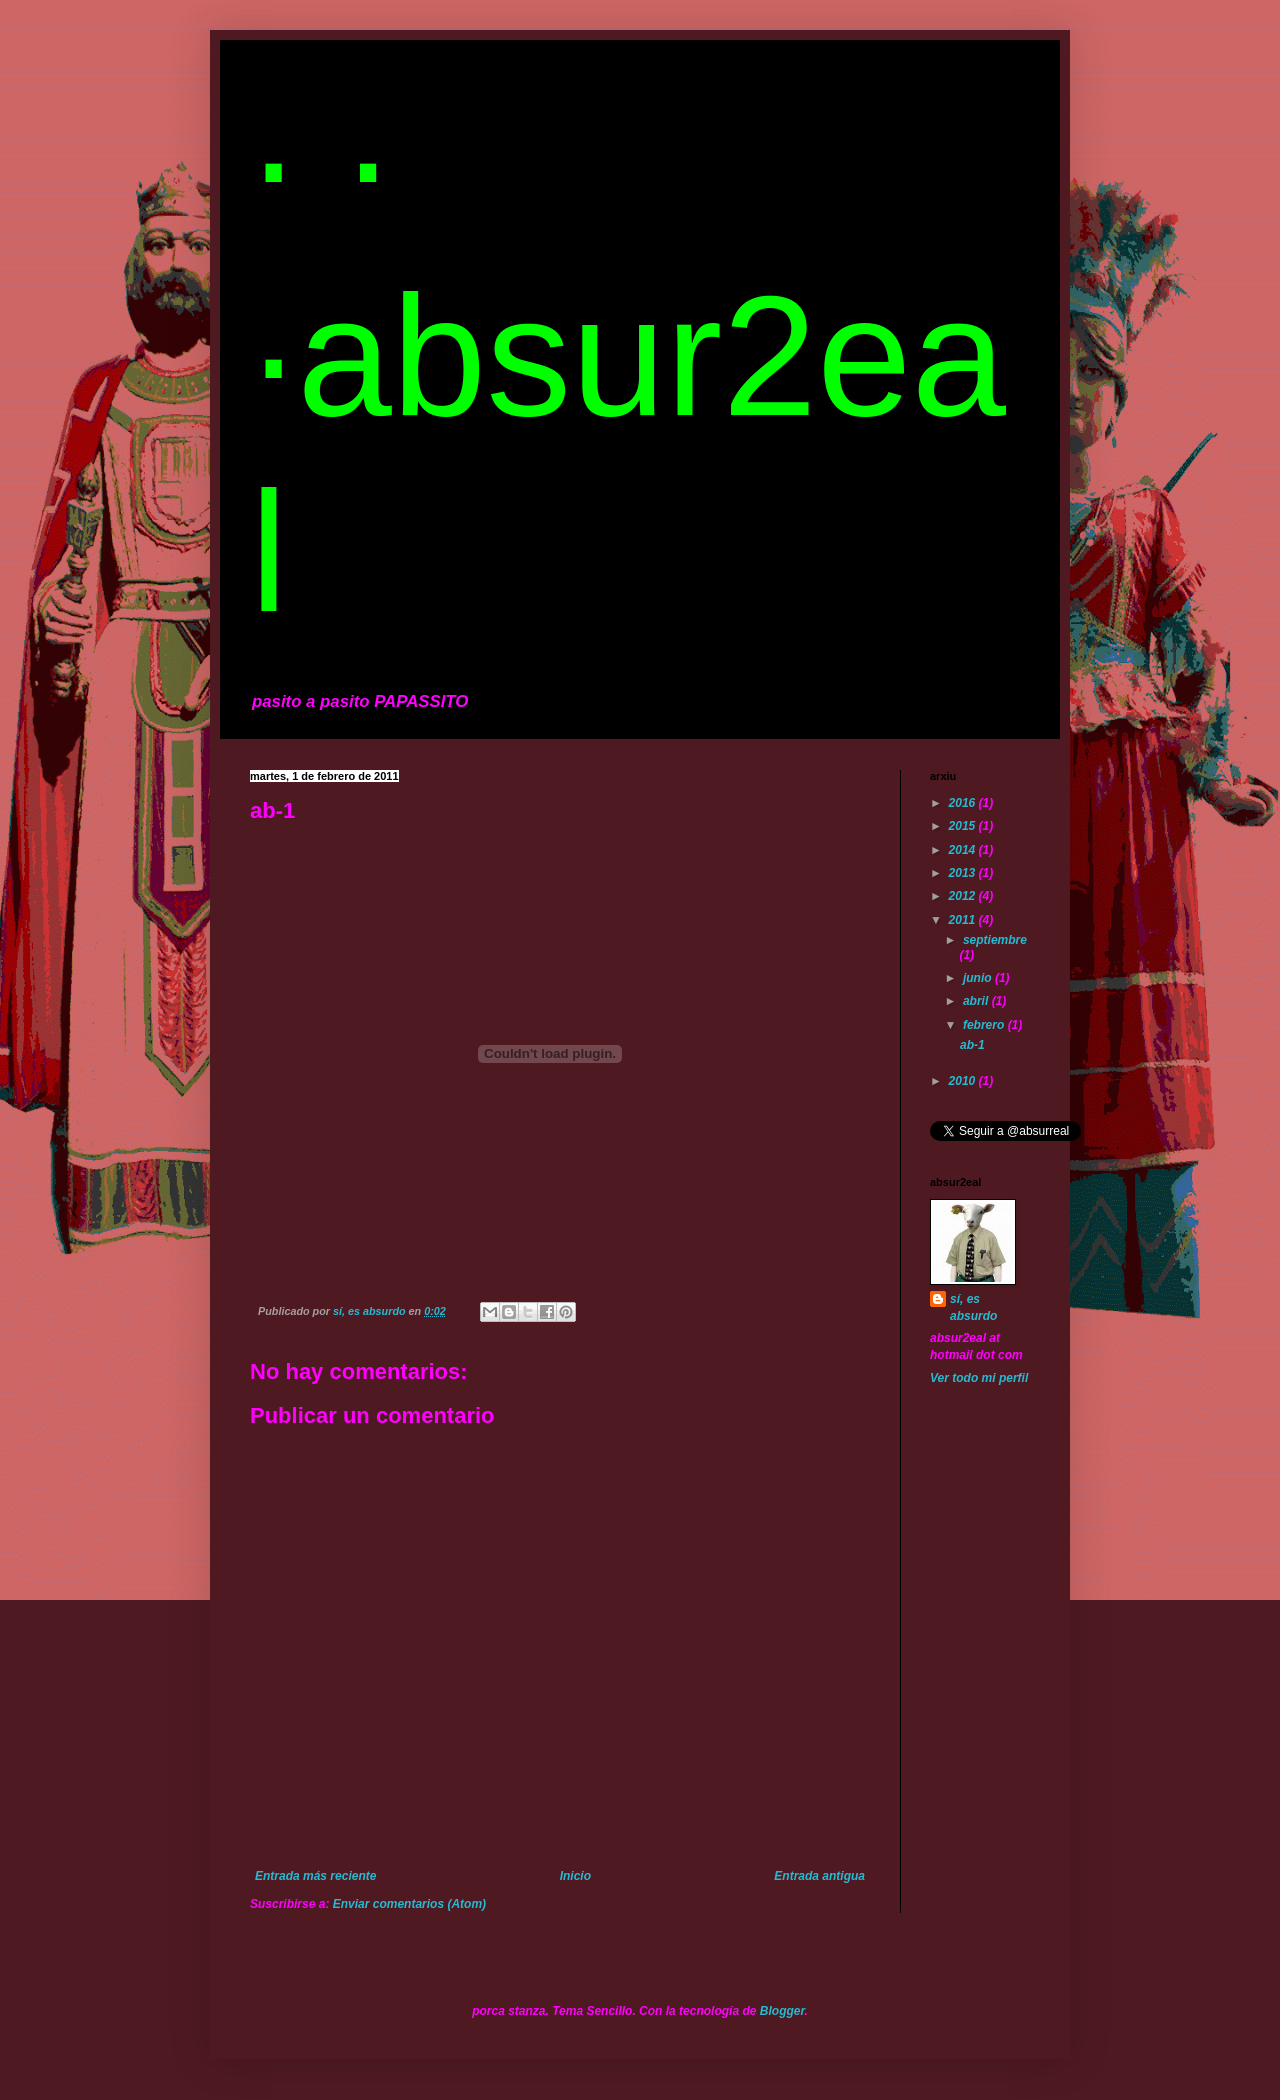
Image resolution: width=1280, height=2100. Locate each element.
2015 (964, 826)
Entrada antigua (819, 1876)
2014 (964, 850)
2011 (964, 920)
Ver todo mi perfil (979, 1378)
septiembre (995, 940)
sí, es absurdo (973, 1307)
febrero (985, 1025)
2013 (964, 873)
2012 (964, 896)
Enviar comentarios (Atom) (409, 1904)
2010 (964, 1081)
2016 (964, 803)
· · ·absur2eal (628, 356)
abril (977, 1001)
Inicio (575, 1876)
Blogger (782, 2011)
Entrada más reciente (315, 1876)
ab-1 (972, 1045)
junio (979, 978)
